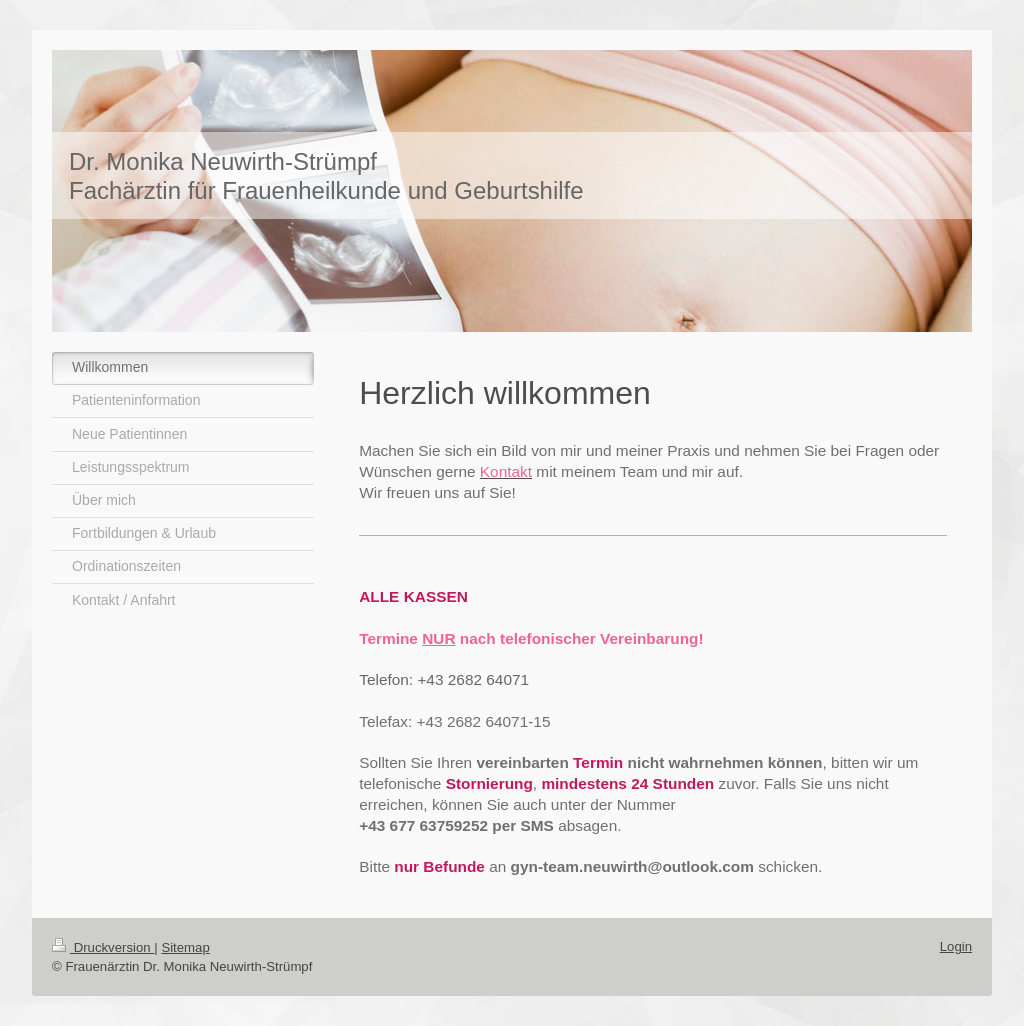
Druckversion (103, 947)
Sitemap (185, 947)
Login (956, 946)
